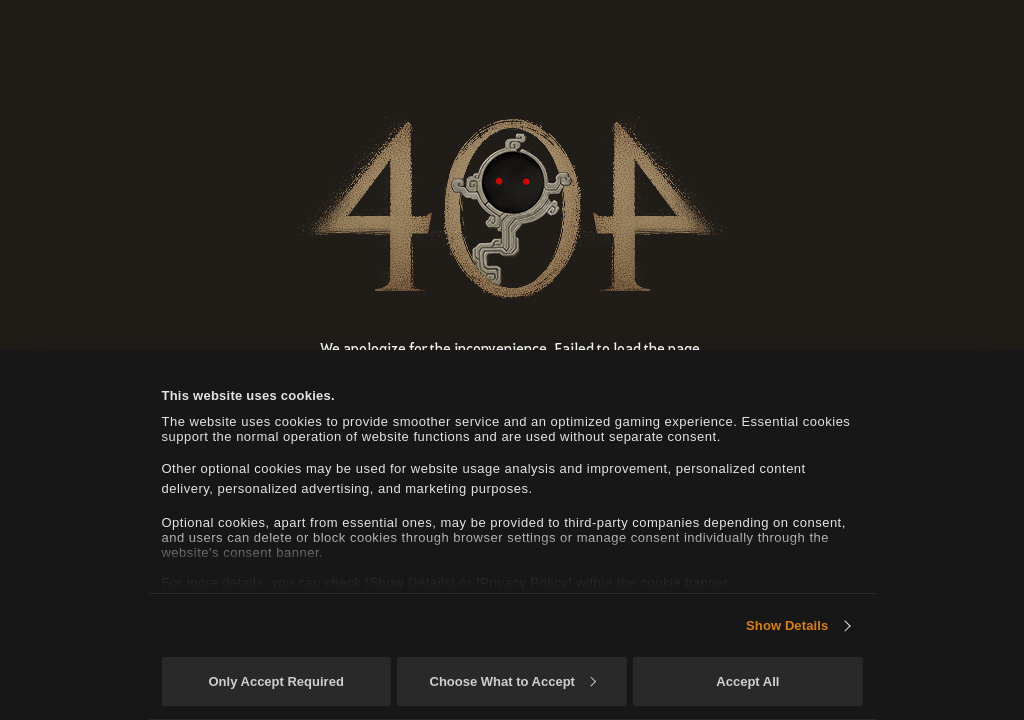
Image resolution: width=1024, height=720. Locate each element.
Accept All (747, 681)
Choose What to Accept (513, 681)
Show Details (787, 625)
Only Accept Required (275, 681)
